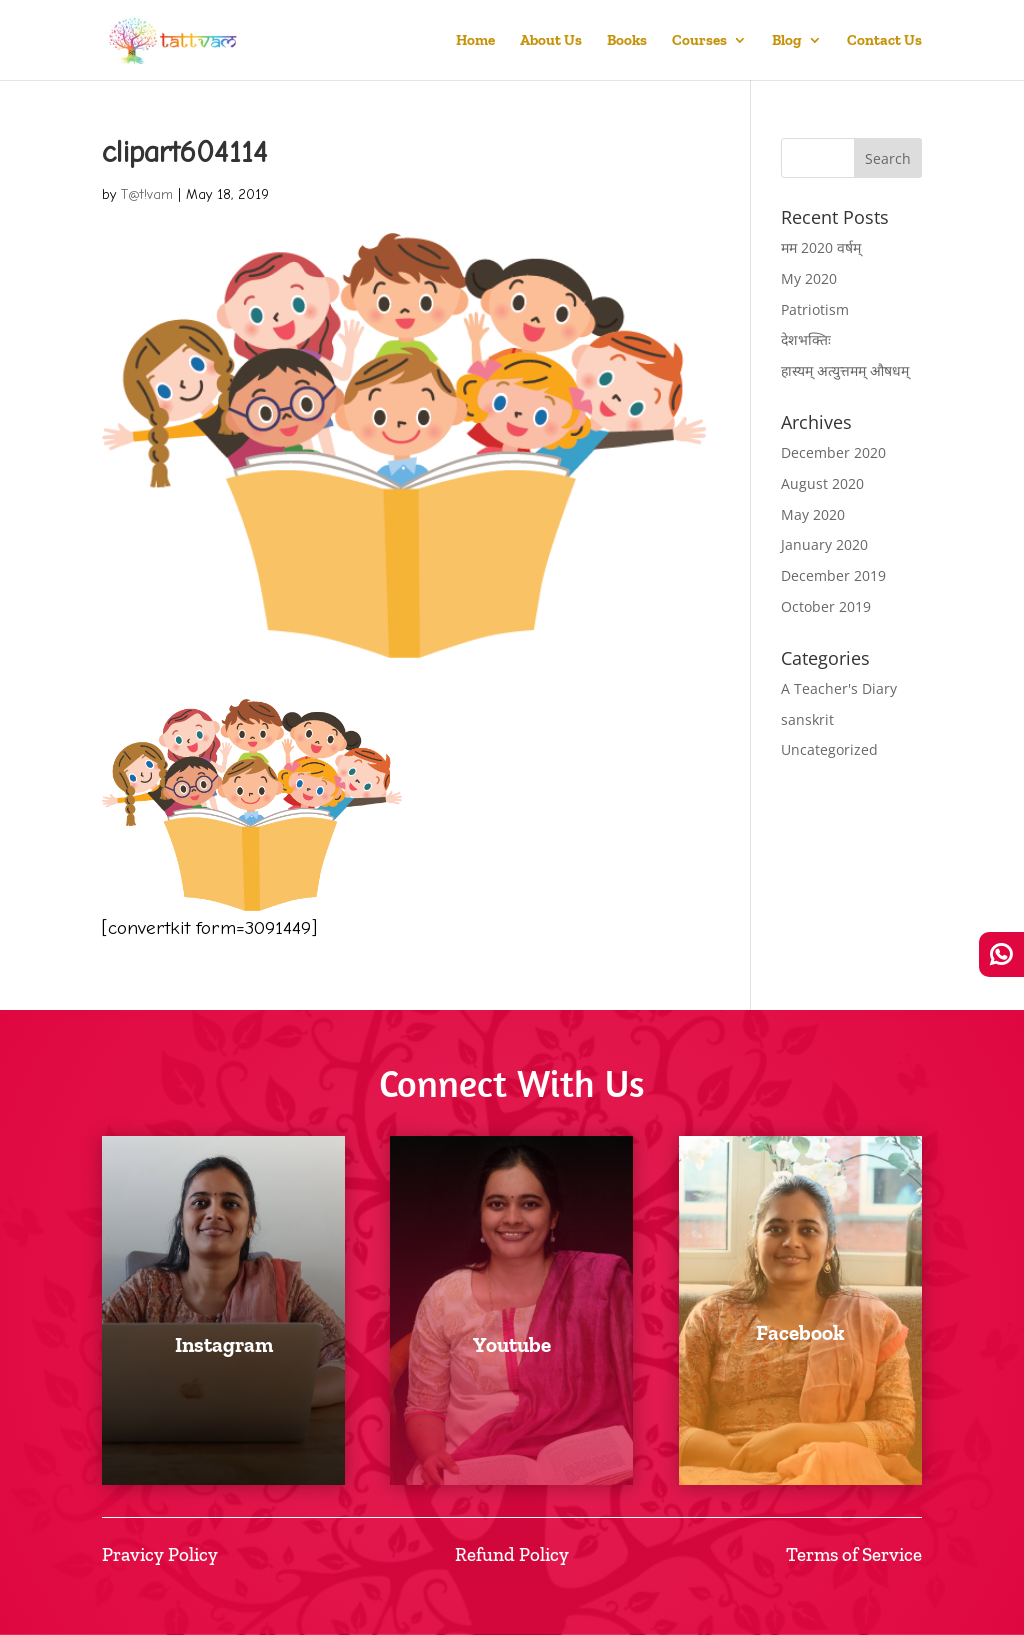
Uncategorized (829, 749)
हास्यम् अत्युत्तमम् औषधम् (845, 370)
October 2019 (826, 606)
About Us (551, 41)
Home (475, 41)
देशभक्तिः (806, 339)
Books (627, 41)
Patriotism (815, 309)
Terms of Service (854, 1554)
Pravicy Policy (160, 1554)
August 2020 (822, 483)
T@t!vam (147, 194)
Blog (787, 41)
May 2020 (813, 514)
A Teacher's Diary (839, 688)
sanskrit (807, 719)
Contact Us (884, 41)
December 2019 (833, 575)
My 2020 (809, 278)
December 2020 (833, 452)
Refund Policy (512, 1554)
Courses (699, 41)
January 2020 (824, 544)
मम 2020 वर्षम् (821, 247)
